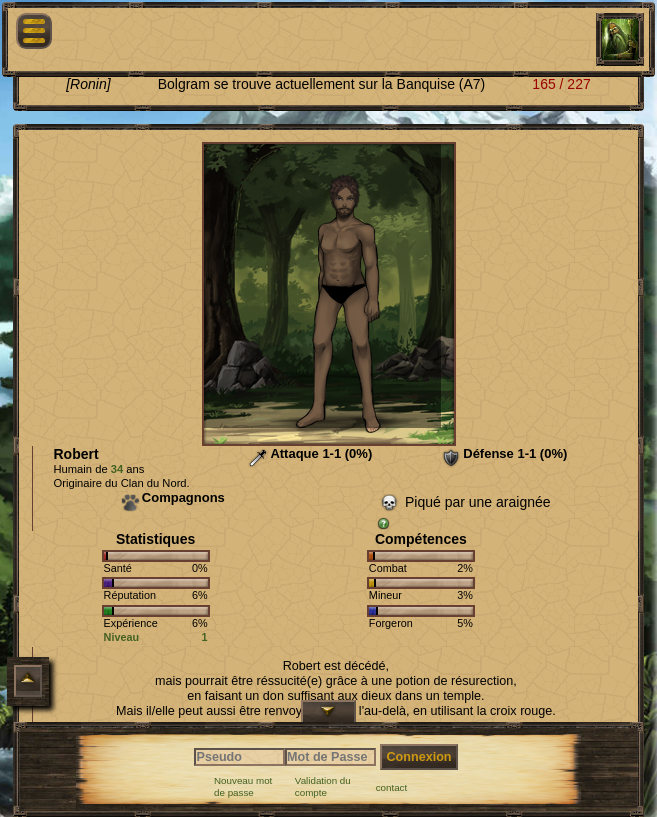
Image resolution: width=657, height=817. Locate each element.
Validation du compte (323, 786)
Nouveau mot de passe (243, 786)
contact (392, 787)
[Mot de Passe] (330, 757)
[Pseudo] (239, 757)
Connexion (418, 757)
